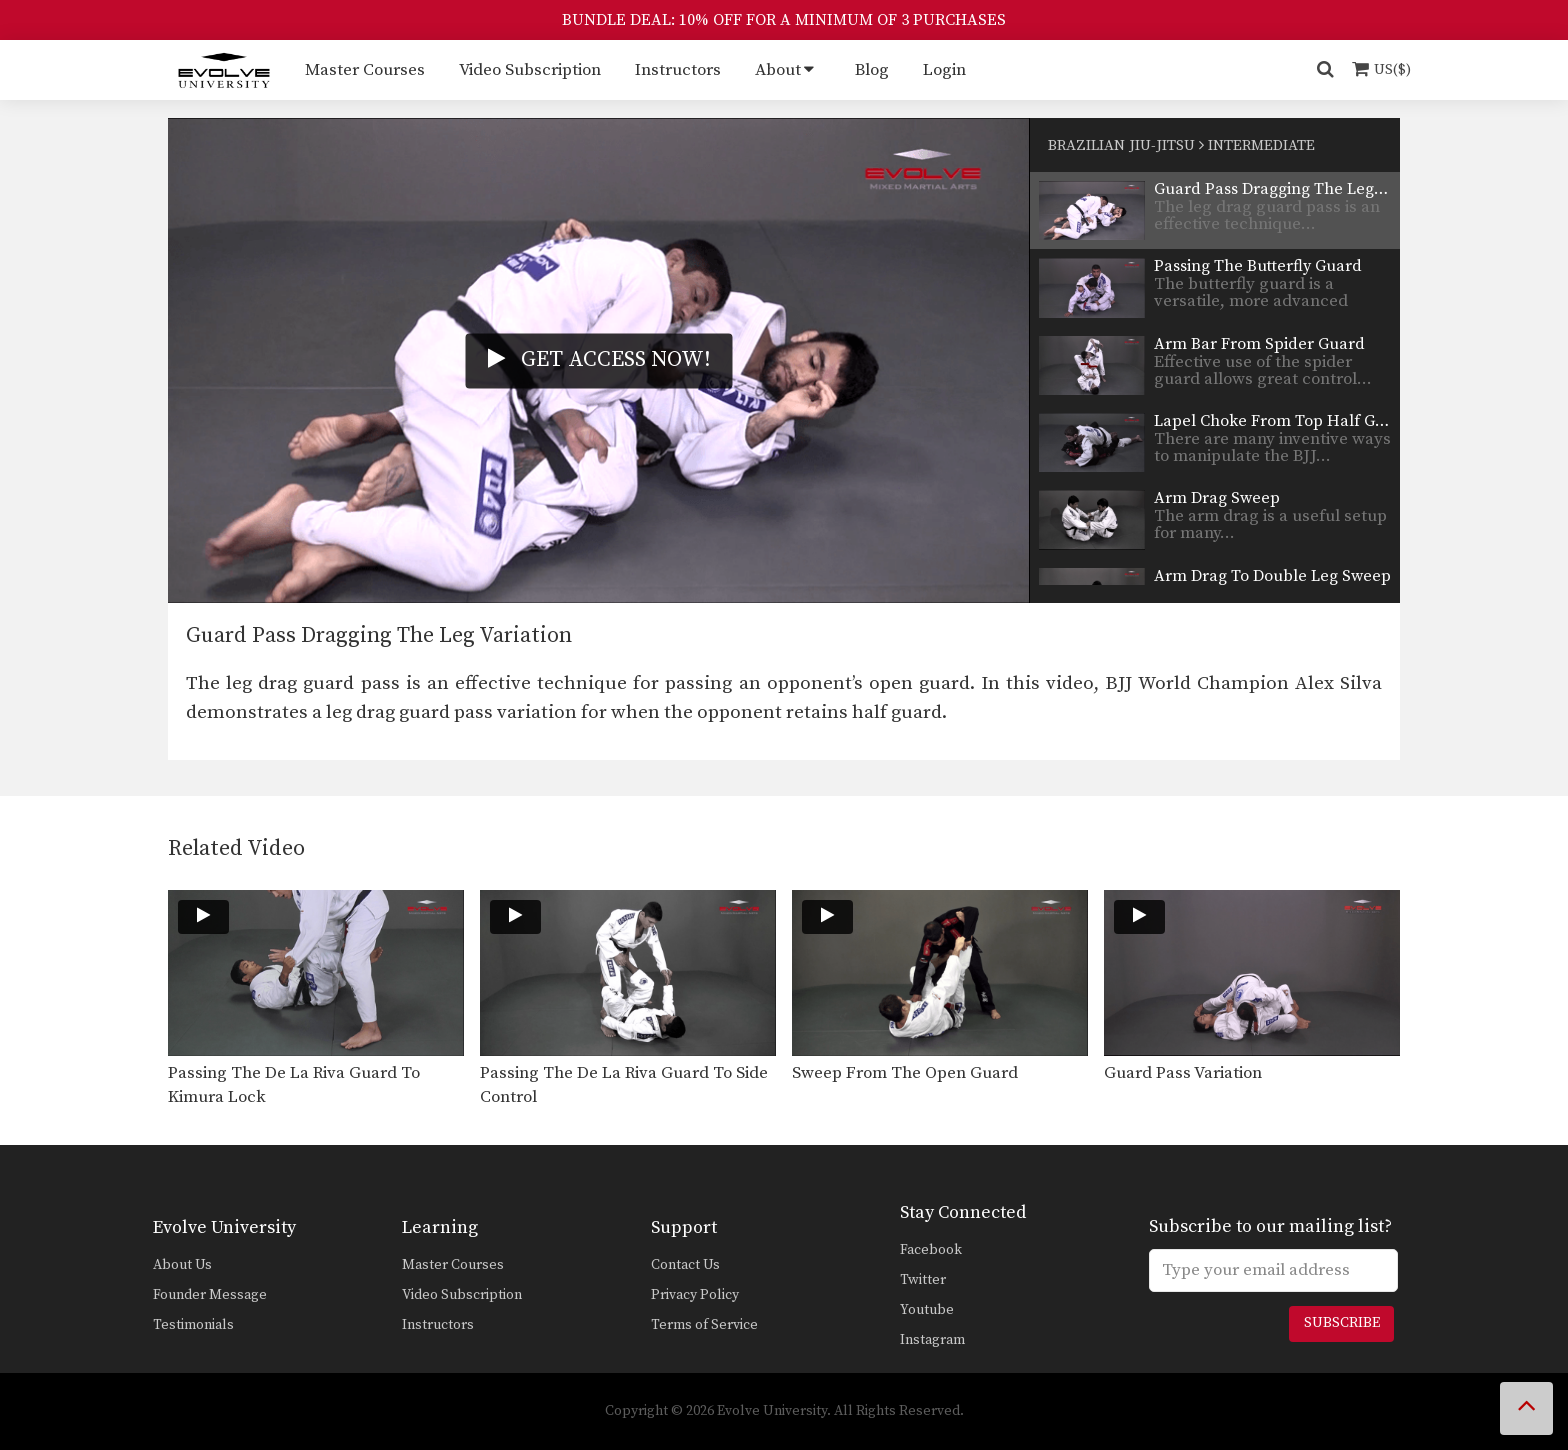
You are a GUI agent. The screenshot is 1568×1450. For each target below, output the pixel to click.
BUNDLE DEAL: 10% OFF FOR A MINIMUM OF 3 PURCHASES (784, 20)
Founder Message (210, 1295)
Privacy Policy (695, 1295)
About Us (182, 1265)
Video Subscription (530, 70)
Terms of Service (704, 1325)
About (778, 70)
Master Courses (365, 70)
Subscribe (1342, 1323)
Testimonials (193, 1325)
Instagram (932, 1340)
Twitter (923, 1280)
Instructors (678, 70)
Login (944, 70)
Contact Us (685, 1265)
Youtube (927, 1310)
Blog (872, 70)
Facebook (931, 1250)
